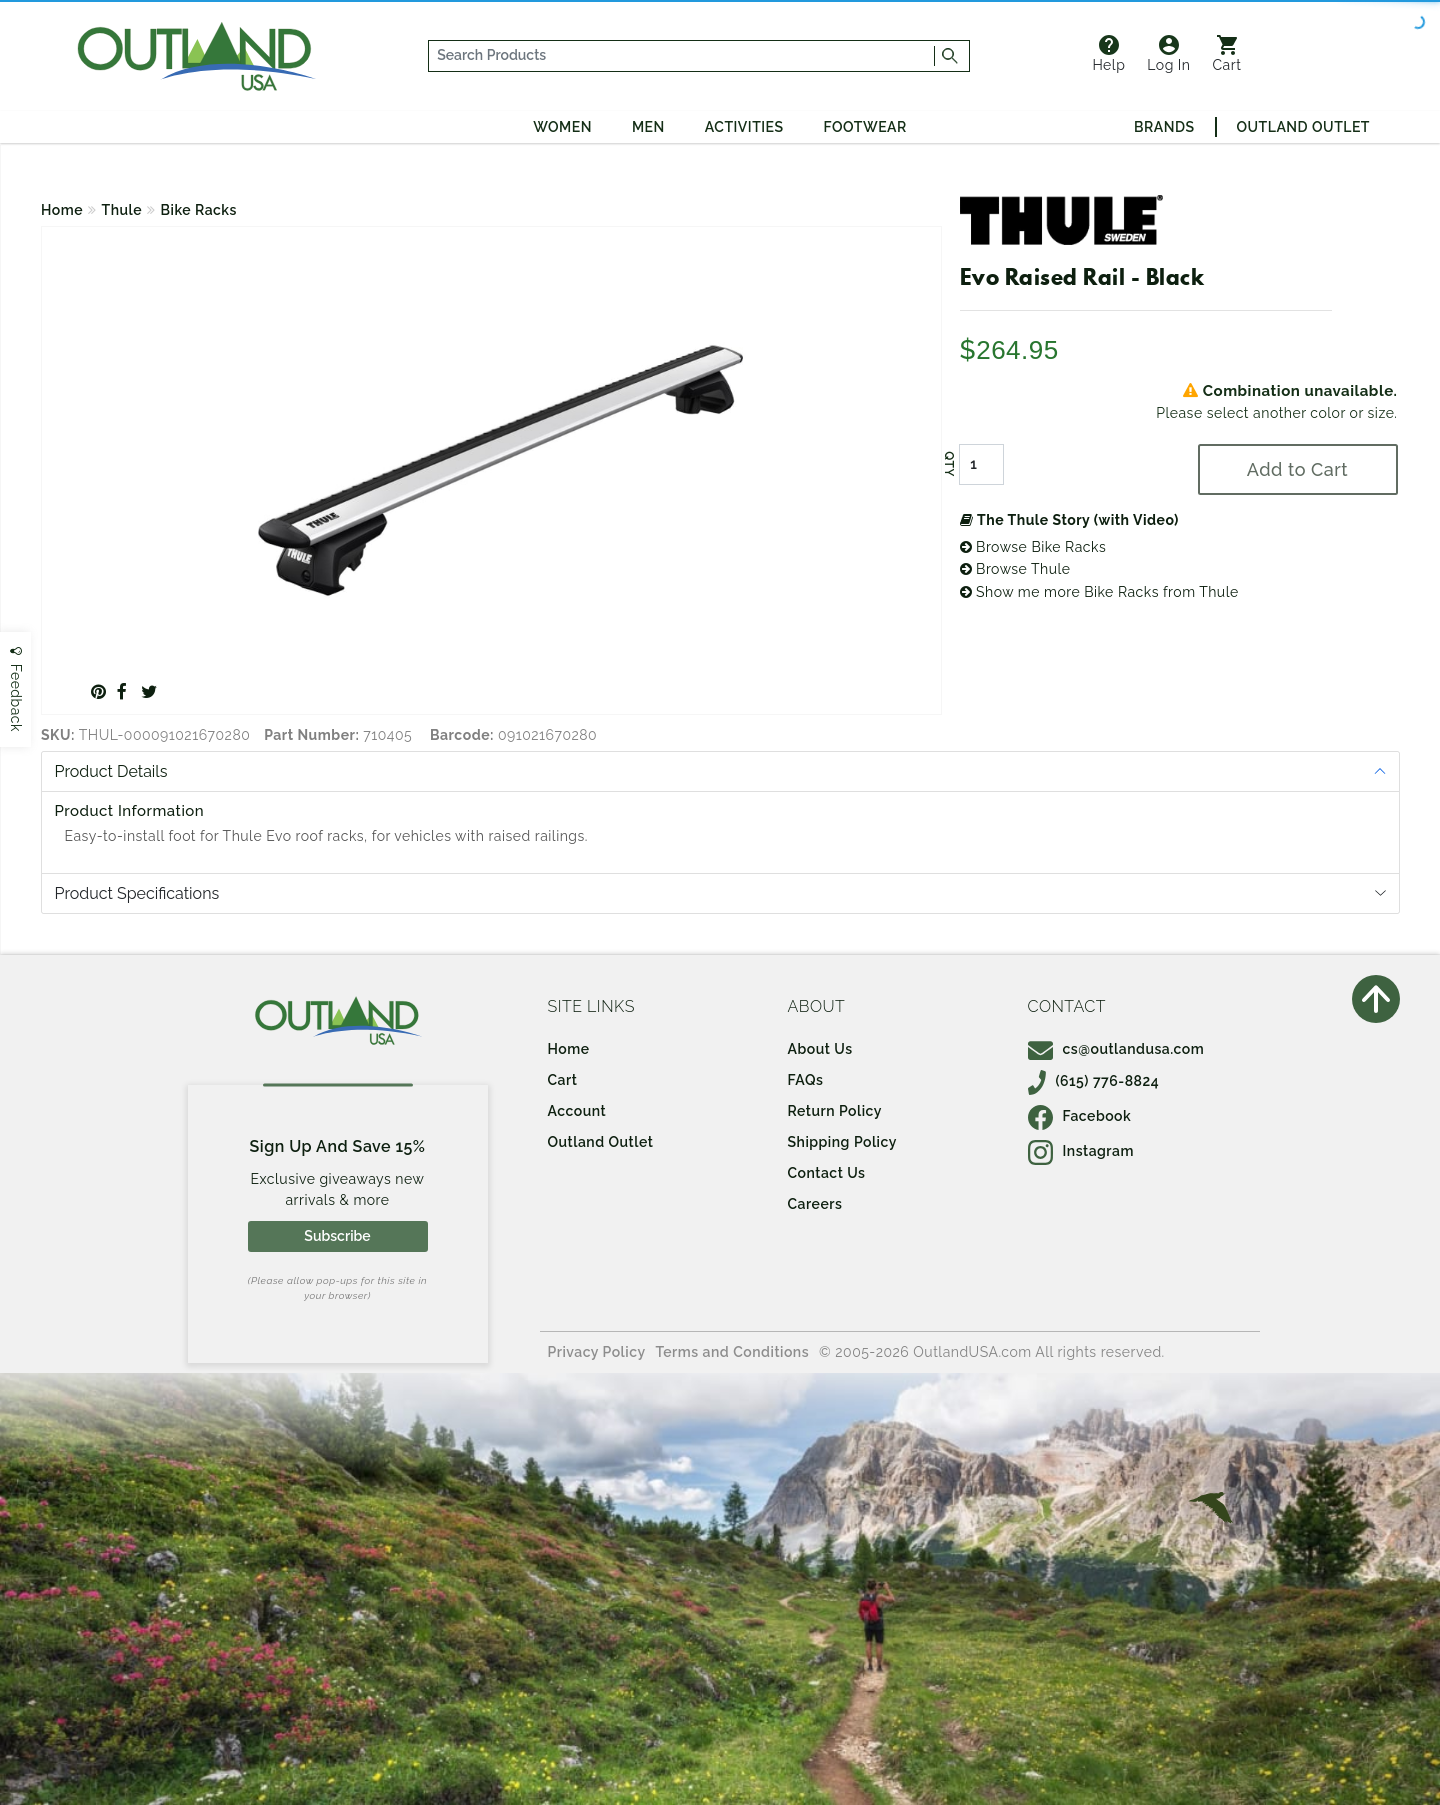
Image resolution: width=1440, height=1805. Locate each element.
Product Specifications (137, 893)
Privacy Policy (597, 1352)
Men (648, 127)
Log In (1168, 54)
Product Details (111, 771)
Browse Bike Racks (1033, 547)
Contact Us (827, 1173)
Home (62, 210)
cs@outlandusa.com (1116, 1049)
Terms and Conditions (733, 1352)
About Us (820, 1049)
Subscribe (337, 1236)
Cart (1227, 54)
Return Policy (835, 1111)
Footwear (865, 127)
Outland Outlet (1303, 127)
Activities (744, 127)
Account (577, 1111)
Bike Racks (199, 210)
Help (1108, 54)
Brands (1164, 127)
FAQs (806, 1080)
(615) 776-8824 (1094, 1081)
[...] (682, 56)
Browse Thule (1015, 569)
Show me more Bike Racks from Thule (1099, 592)
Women (562, 127)
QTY (948, 464)
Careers (815, 1204)
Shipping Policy (842, 1142)
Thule (122, 210)
